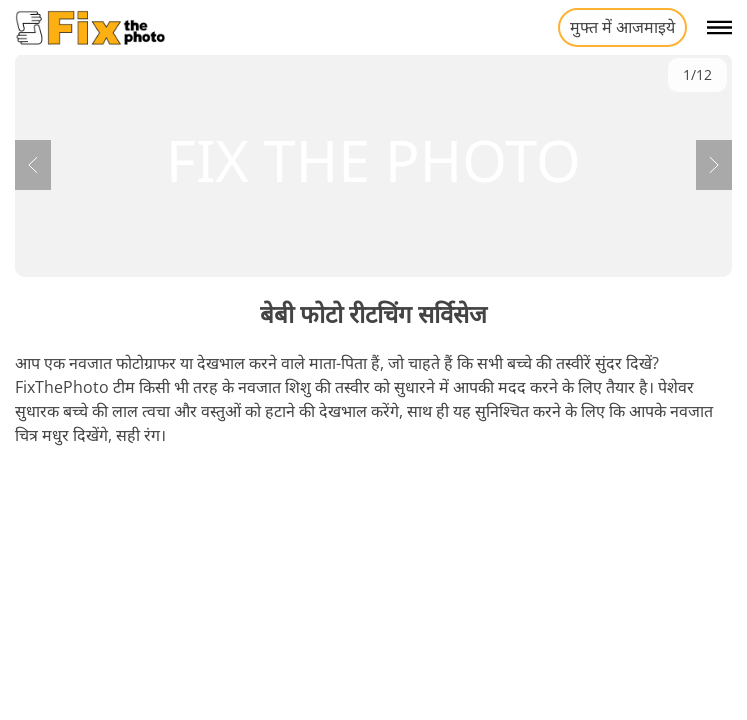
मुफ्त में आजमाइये (622, 27)
